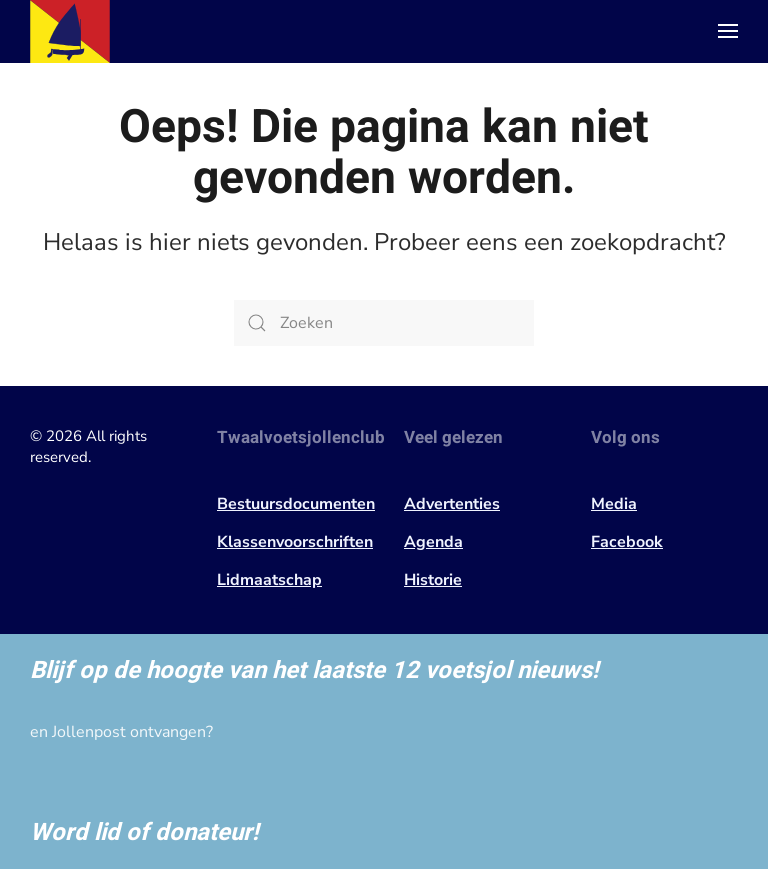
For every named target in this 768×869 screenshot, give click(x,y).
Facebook (627, 542)
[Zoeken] (384, 323)
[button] (728, 31)
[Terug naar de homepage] (70, 31)
